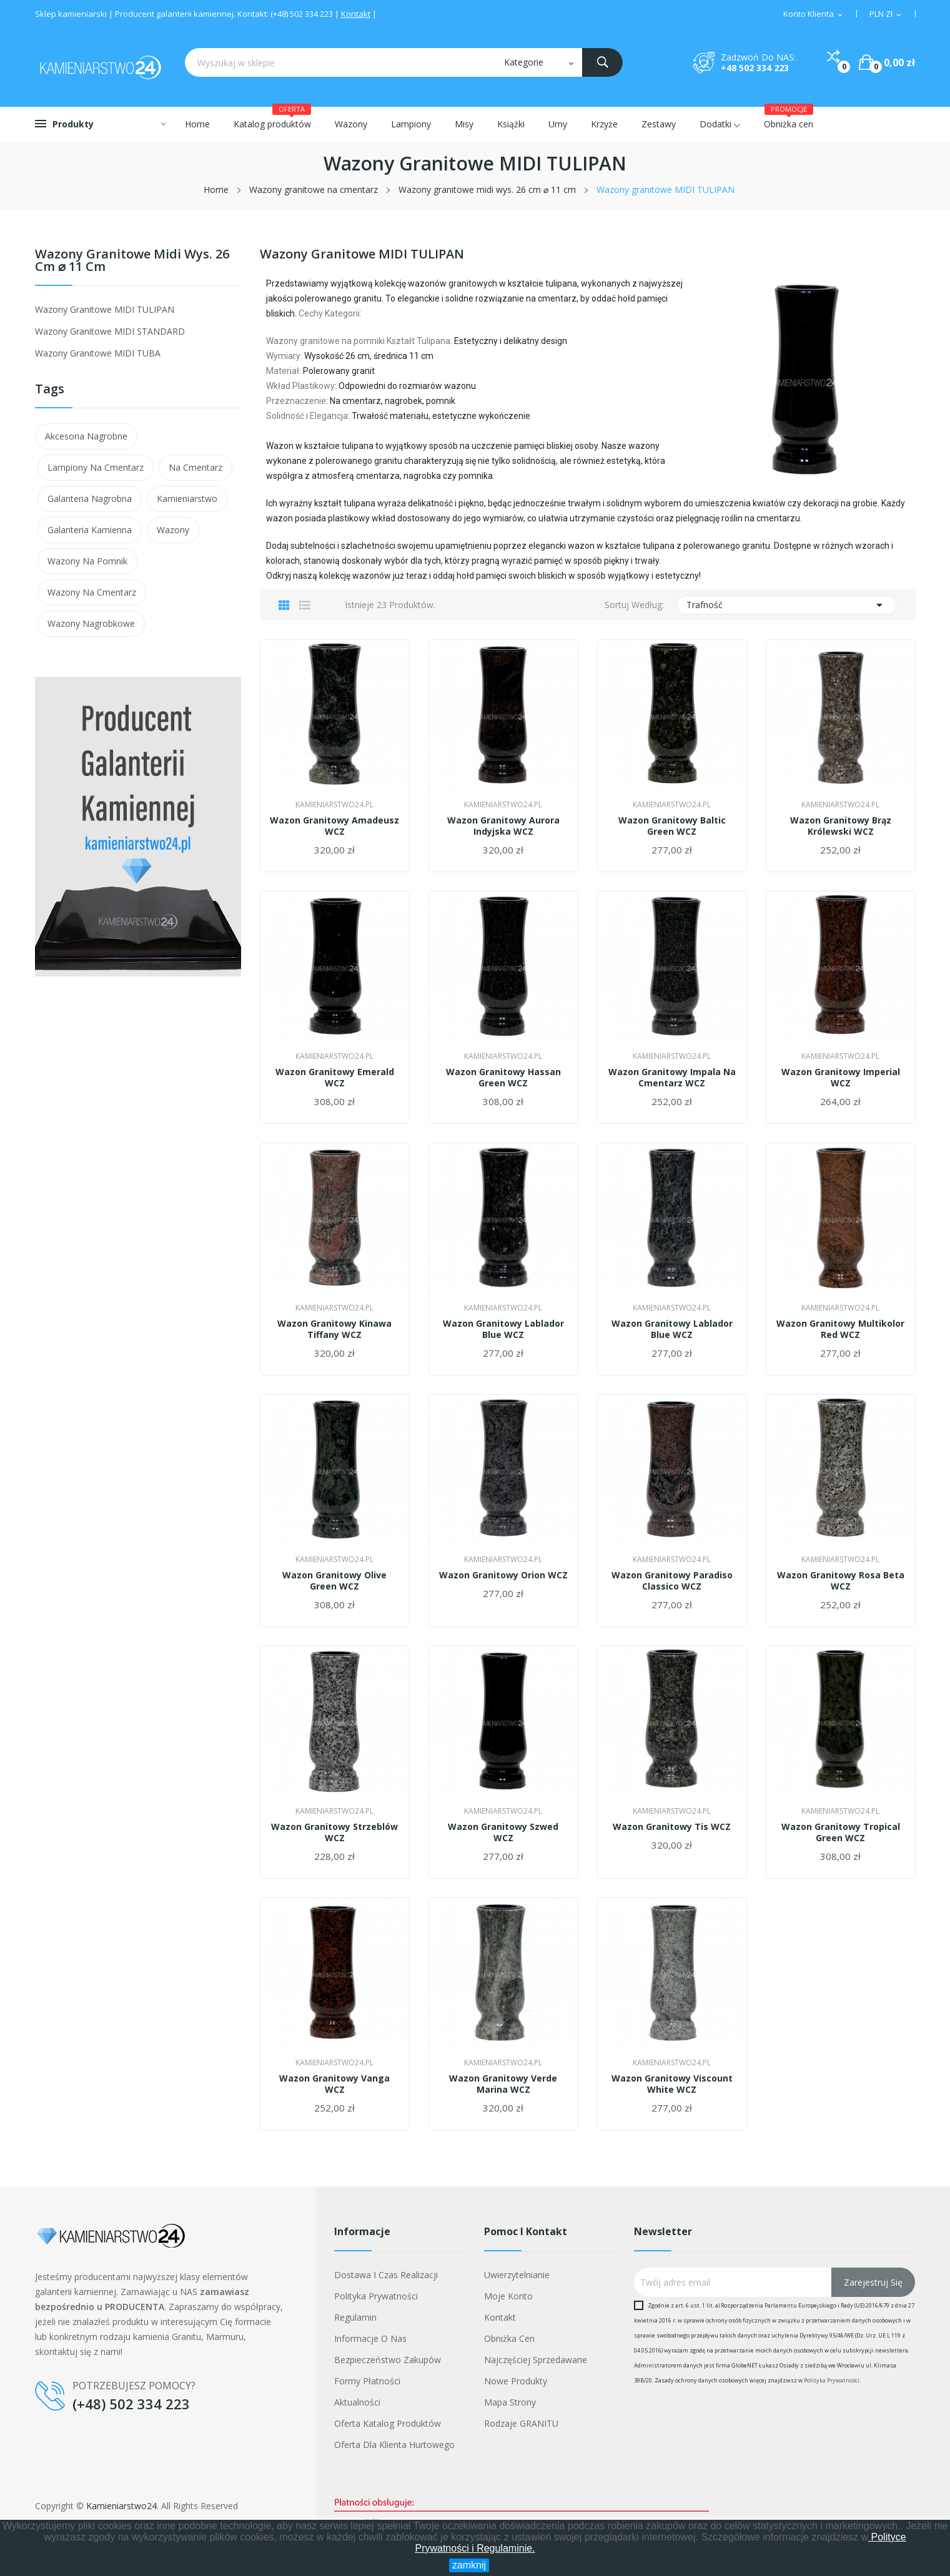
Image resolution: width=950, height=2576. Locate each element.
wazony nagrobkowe (91, 623)
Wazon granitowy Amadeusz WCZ (334, 826)
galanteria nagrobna (89, 498)
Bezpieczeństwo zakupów (387, 2360)
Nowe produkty (515, 2381)
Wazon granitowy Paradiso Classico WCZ (672, 1581)
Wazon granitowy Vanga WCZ (334, 2084)
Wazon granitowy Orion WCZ (503, 1575)
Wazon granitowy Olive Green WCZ (334, 1581)
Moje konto (508, 2296)
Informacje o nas (370, 2338)
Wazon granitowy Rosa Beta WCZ (840, 1581)
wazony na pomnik (87, 561)
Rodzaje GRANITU (521, 2423)
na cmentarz (195, 467)
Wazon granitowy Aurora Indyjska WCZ (503, 826)
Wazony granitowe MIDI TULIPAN (104, 309)
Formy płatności (367, 2381)
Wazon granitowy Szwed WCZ (503, 1832)
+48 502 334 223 (755, 68)
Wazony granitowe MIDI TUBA (98, 353)
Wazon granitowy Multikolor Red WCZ (840, 1329)
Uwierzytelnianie (517, 2275)
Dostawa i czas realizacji (386, 2275)
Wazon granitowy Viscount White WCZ (672, 2084)
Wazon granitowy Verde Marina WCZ (503, 2084)
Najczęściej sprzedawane (535, 2360)
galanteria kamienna (89, 530)
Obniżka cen (509, 2338)
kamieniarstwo (187, 498)
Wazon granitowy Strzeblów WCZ (334, 1832)
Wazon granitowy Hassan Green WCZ (503, 1077)
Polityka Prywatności (831, 2380)
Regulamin (355, 2317)
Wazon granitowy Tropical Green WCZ (840, 1832)
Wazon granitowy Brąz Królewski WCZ (840, 826)
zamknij (469, 2565)
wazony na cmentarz (91, 592)
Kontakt (355, 13)
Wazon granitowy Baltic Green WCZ (672, 826)
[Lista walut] (886, 14)
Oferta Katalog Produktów (387, 2423)
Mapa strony (510, 2402)
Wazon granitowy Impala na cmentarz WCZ (672, 1077)
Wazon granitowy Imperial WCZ (840, 1077)
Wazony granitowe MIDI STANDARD (110, 331)
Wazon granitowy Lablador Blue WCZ (503, 1329)
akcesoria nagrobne (86, 436)
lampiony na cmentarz (95, 467)
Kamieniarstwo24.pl (334, 805)
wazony (173, 530)
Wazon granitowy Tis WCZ (672, 1826)
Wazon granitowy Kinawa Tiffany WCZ (334, 1329)
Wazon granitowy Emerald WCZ (334, 1077)
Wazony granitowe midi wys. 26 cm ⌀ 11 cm (132, 261)
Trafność (786, 604)
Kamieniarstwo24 (121, 2506)
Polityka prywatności (376, 2296)
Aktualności (357, 2402)
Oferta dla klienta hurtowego (394, 2445)
